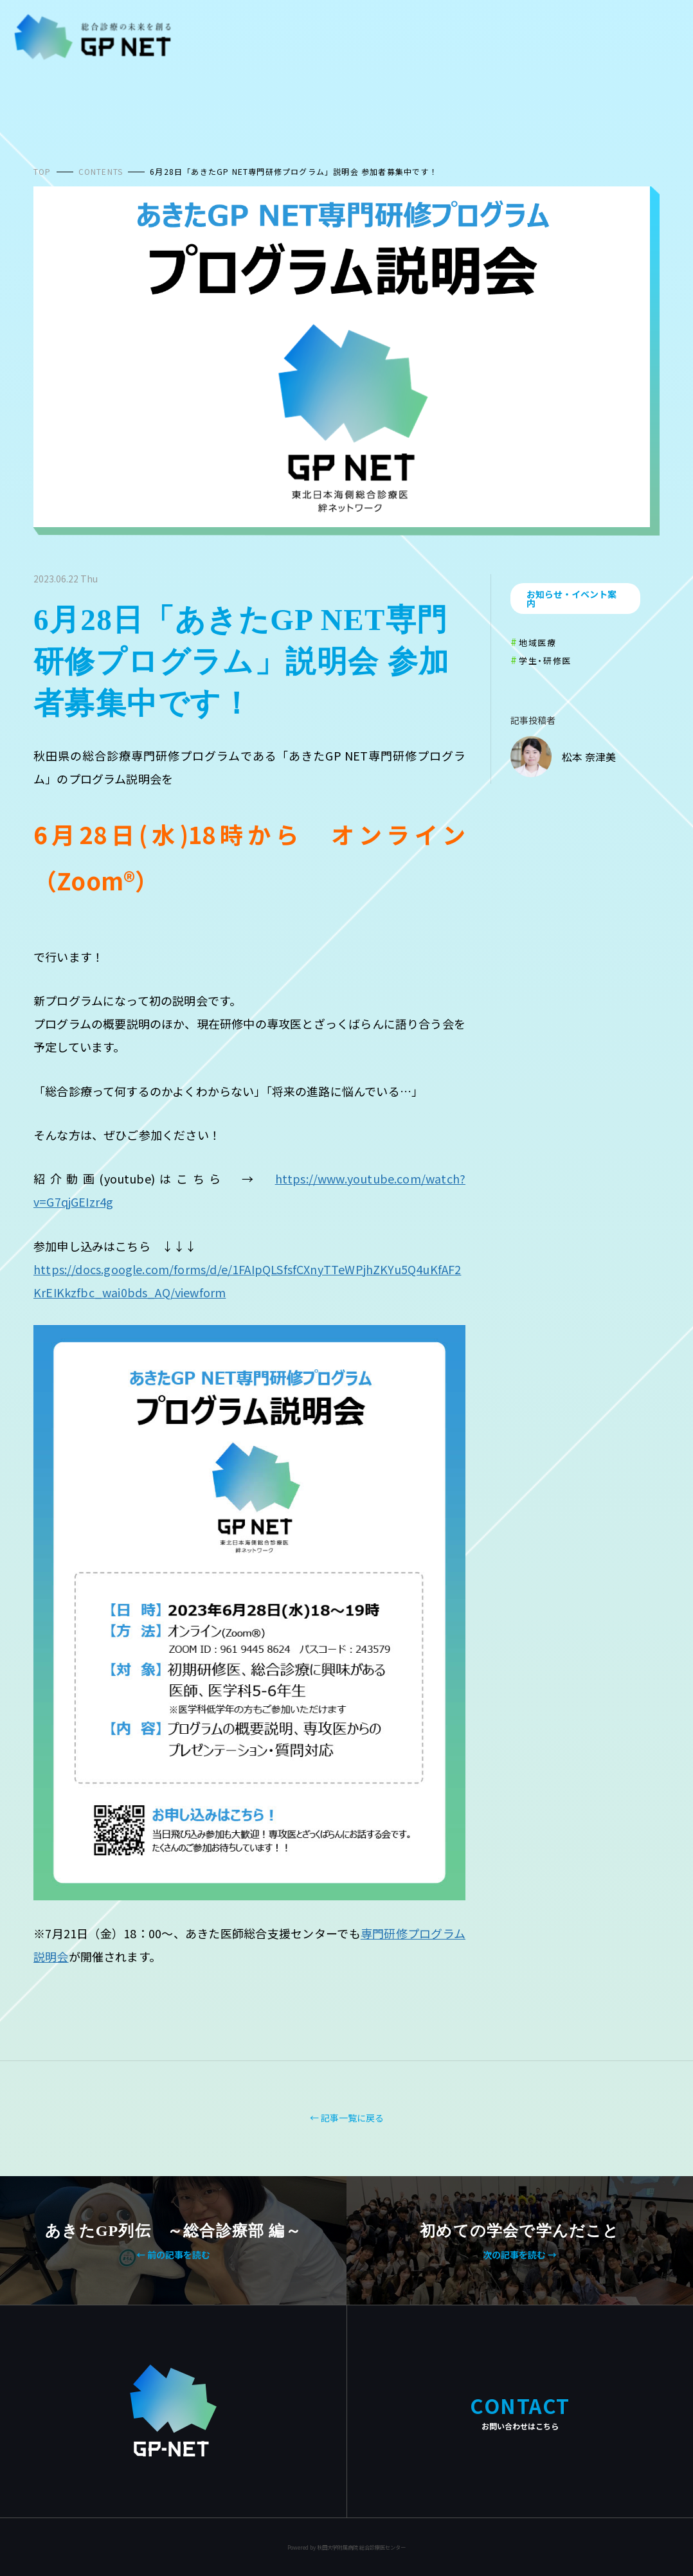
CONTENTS (100, 171)
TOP (42, 171)
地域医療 (537, 642)
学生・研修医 (545, 660)
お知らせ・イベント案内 (571, 598)
